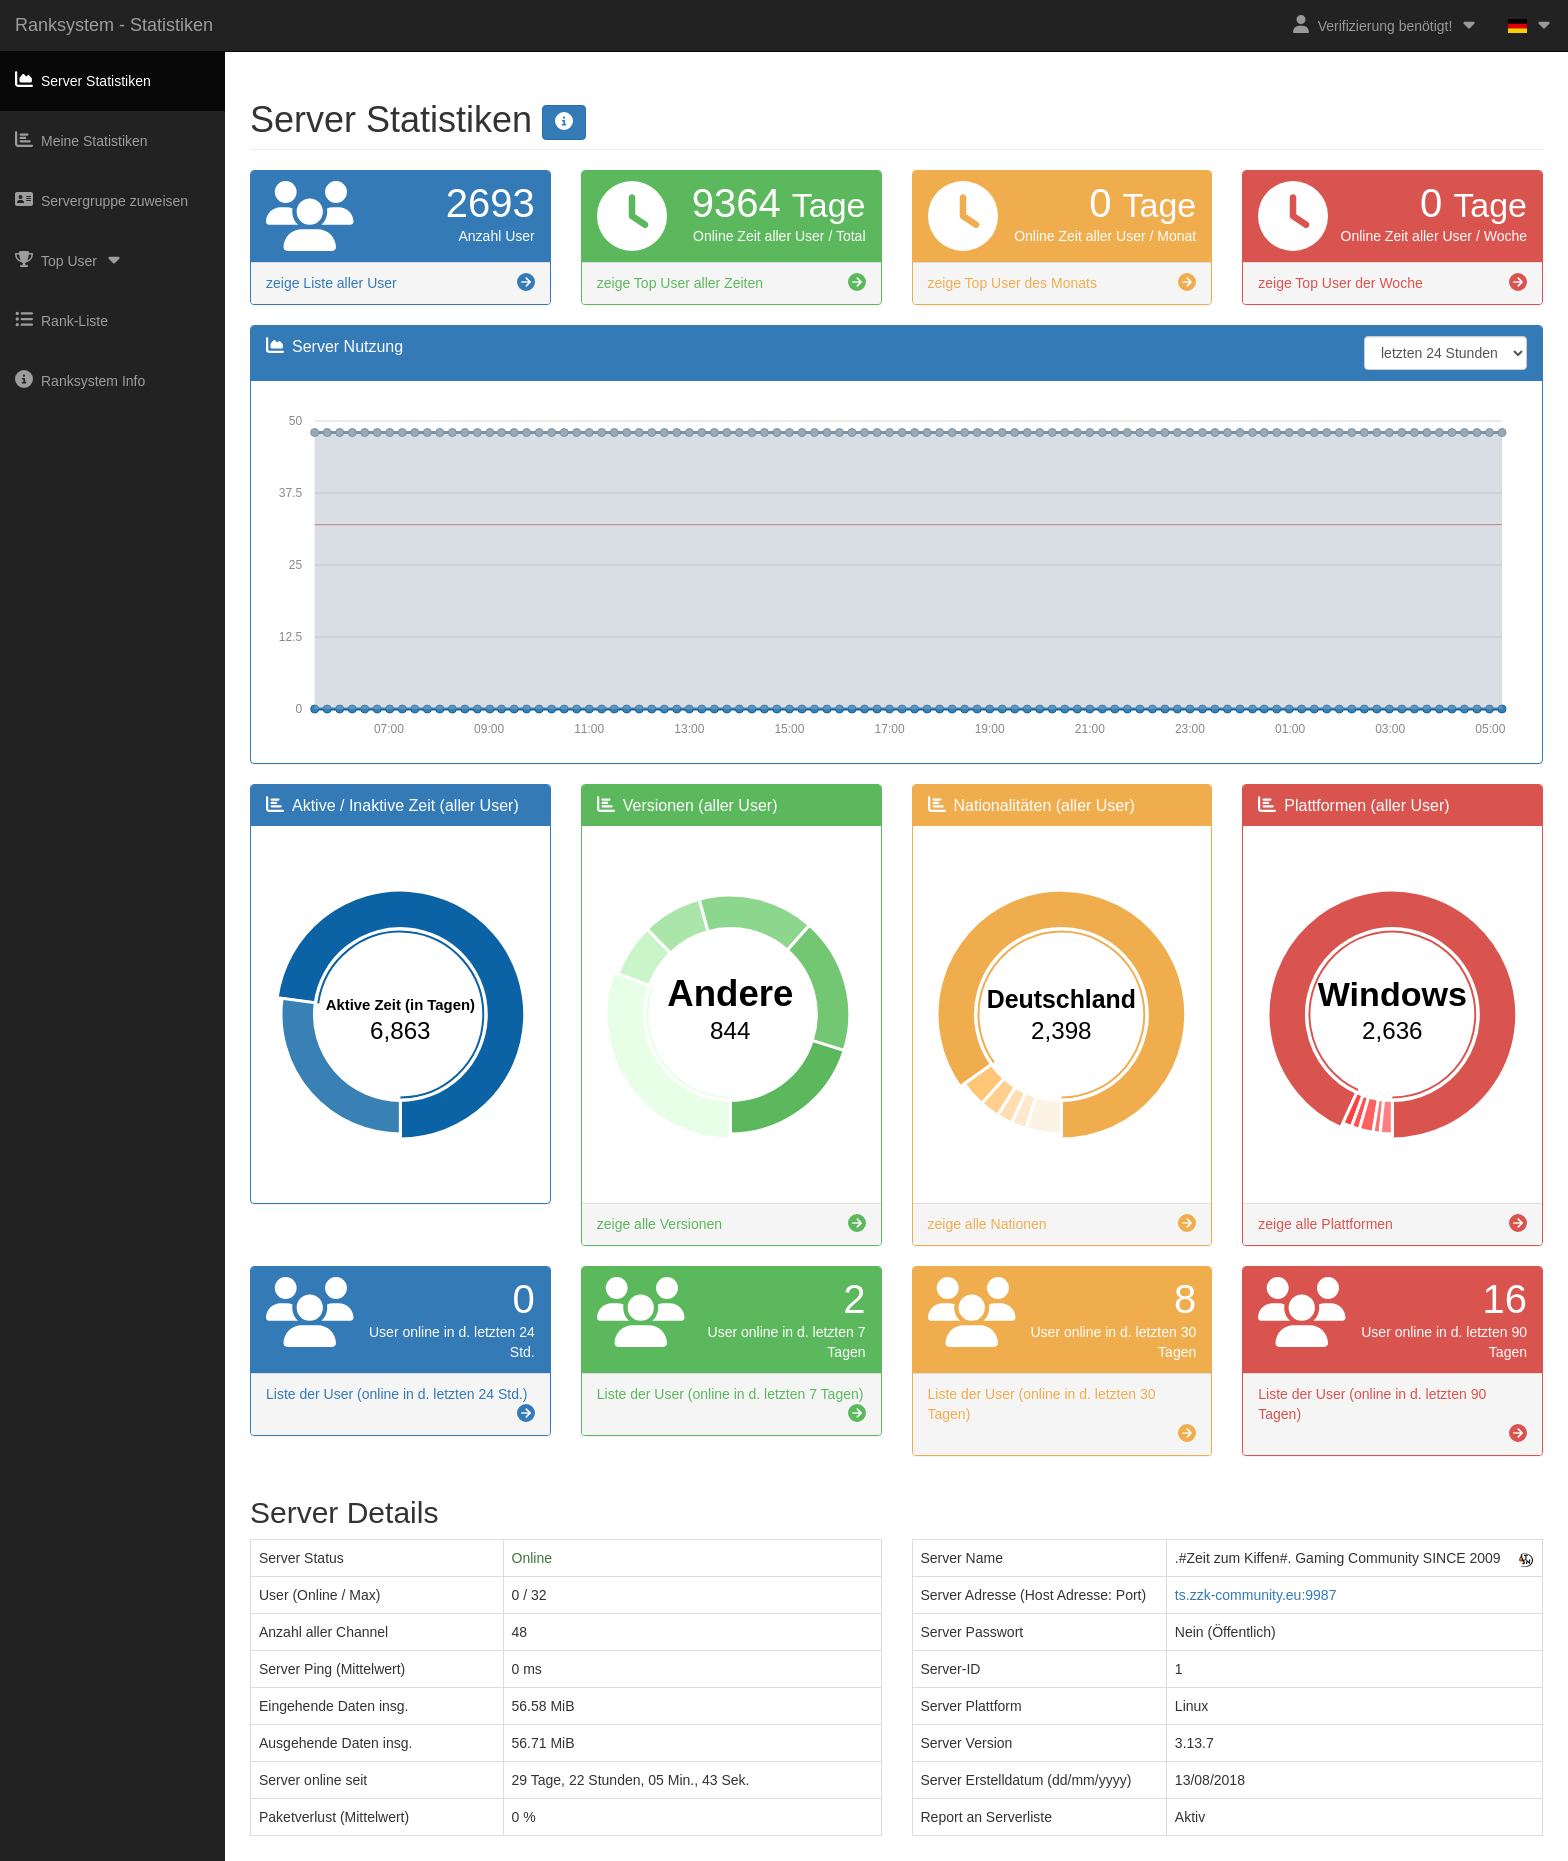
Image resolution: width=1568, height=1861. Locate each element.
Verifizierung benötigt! (1385, 24)
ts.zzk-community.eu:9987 (1256, 1595)
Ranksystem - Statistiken (114, 25)
